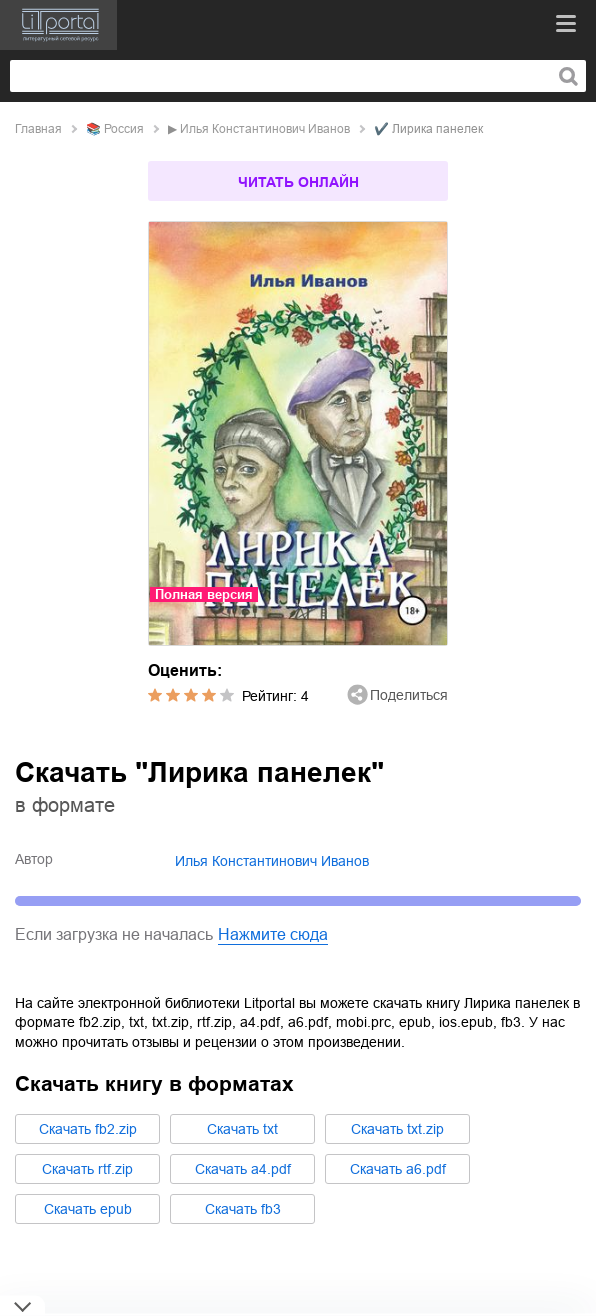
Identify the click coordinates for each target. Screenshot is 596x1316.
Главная (38, 129)
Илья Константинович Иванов (265, 129)
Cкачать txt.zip (397, 1129)
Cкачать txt (242, 1129)
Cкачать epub (88, 1209)
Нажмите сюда (273, 934)
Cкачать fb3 (243, 1209)
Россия (124, 129)
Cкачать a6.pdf (398, 1169)
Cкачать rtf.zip (87, 1169)
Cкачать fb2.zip (88, 1129)
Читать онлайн (298, 182)
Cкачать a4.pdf (243, 1169)
